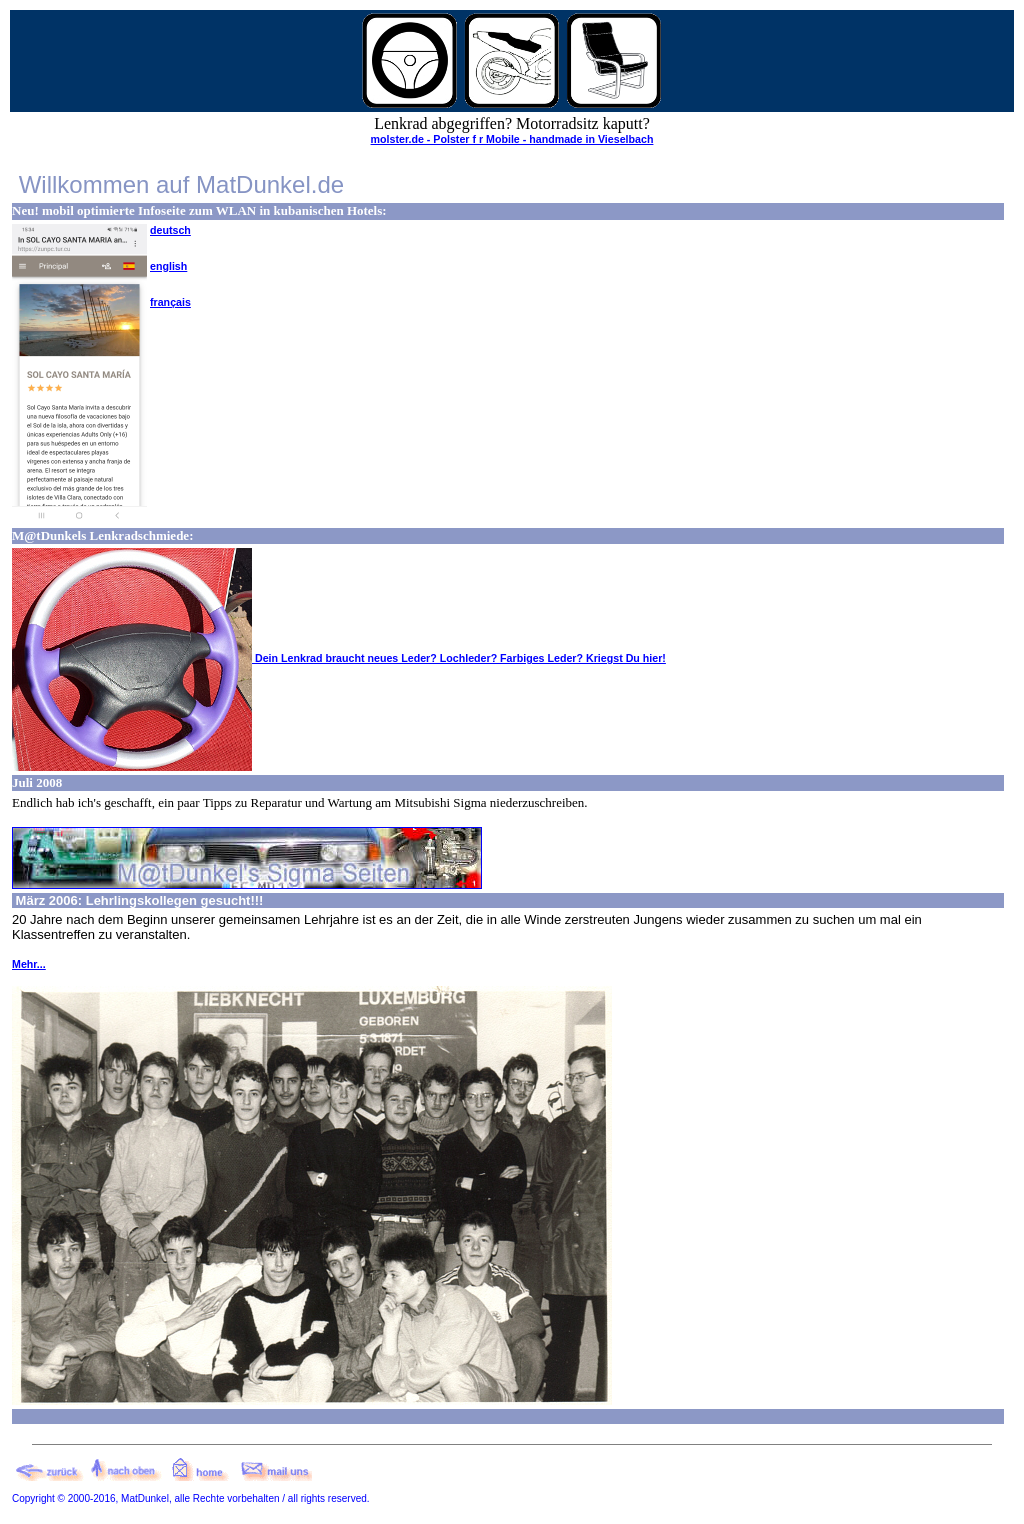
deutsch (170, 230)
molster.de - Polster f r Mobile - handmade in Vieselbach (512, 139)
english (168, 266)
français (170, 302)
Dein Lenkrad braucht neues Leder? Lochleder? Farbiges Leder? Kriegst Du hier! (339, 658)
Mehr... (29, 964)
